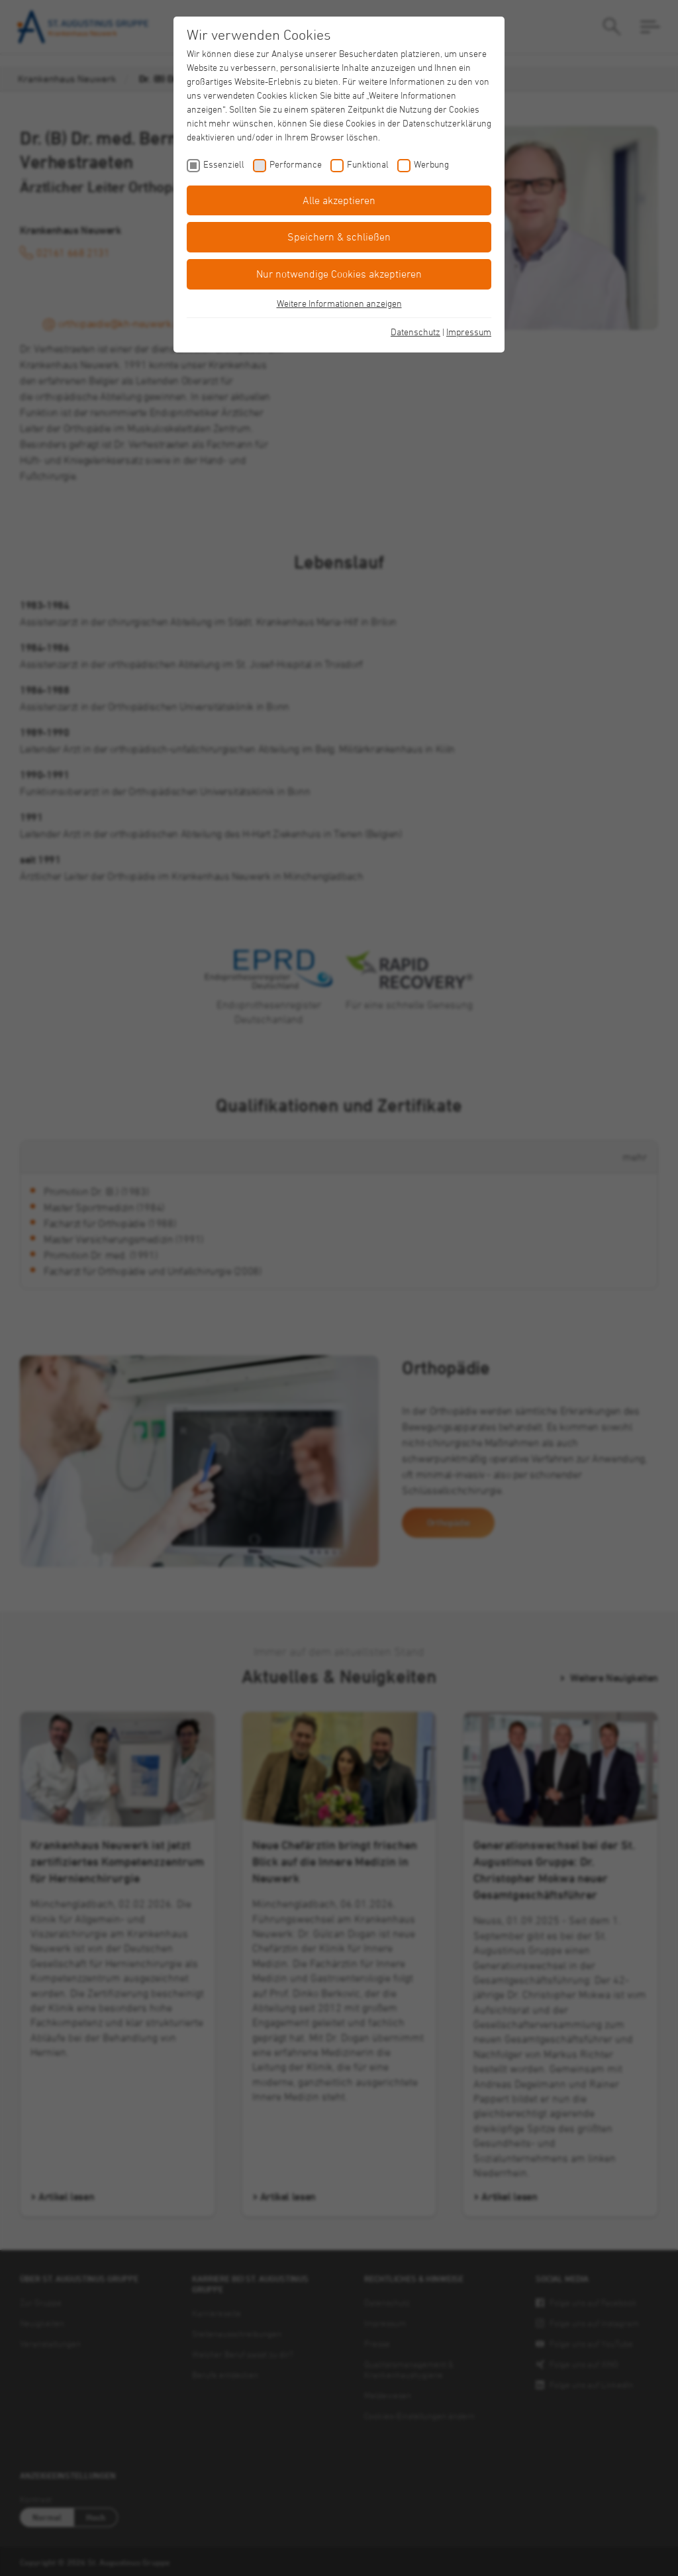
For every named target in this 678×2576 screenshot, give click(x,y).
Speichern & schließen (339, 236)
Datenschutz (415, 331)
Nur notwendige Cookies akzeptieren (339, 274)
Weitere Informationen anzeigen (339, 303)
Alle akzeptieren (339, 200)
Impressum (468, 331)
